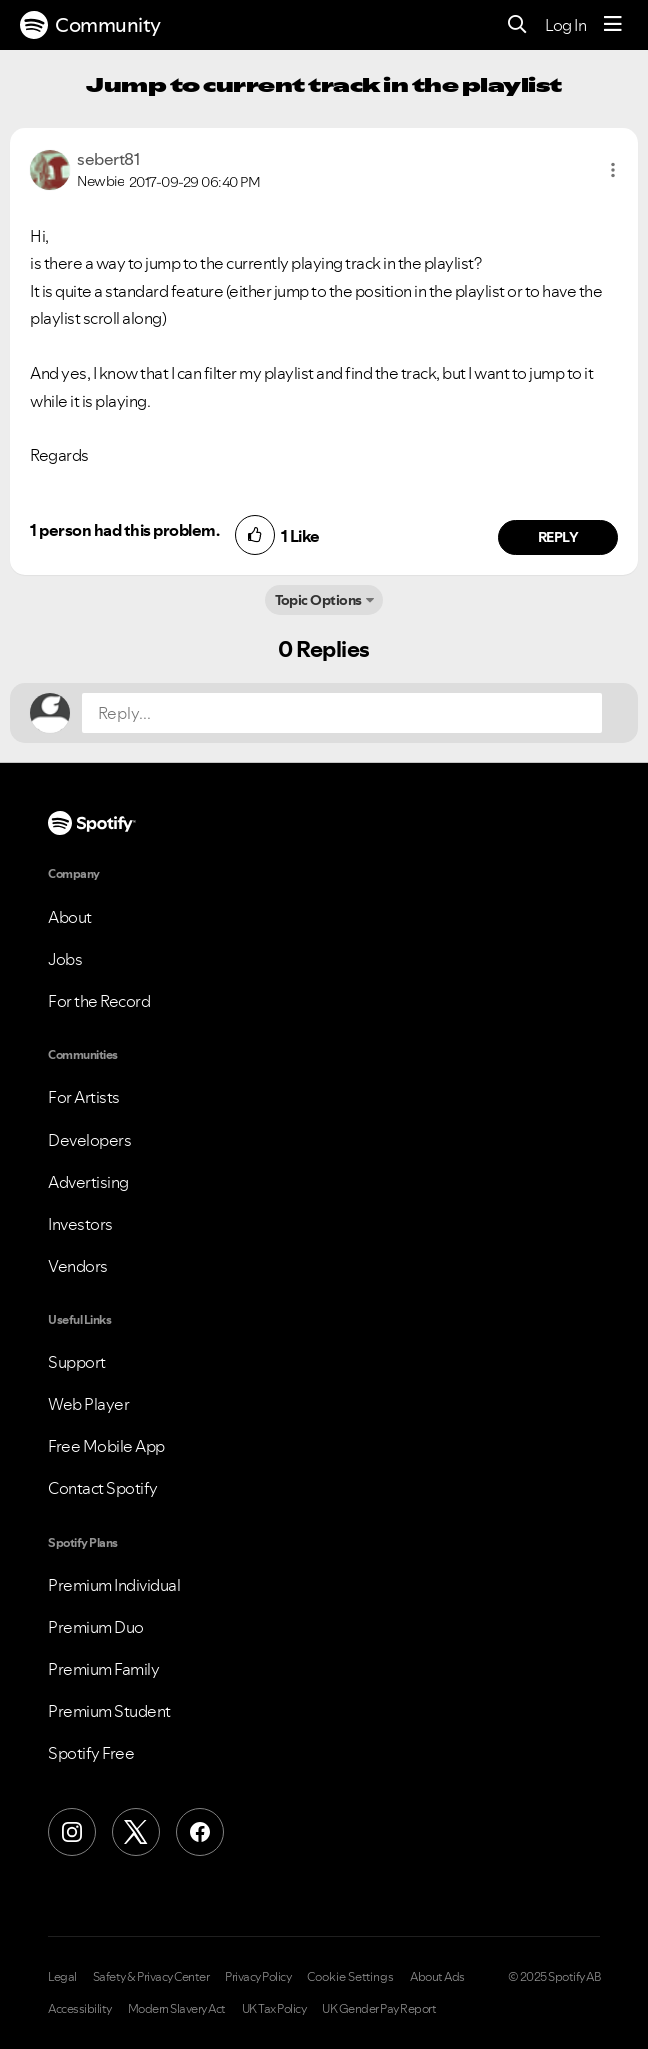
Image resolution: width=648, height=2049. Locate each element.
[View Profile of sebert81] (108, 159)
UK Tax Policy (274, 2009)
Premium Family (103, 1669)
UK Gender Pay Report (379, 2009)
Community (90, 25)
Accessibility (80, 2009)
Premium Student (109, 1711)
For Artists (84, 1097)
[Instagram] (72, 1832)
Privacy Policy (258, 1977)
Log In (565, 25)
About (70, 917)
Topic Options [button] (318, 600)
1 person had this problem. (124, 530)
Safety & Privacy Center (151, 1977)
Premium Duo (96, 1627)
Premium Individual (114, 1585)
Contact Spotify (103, 1488)
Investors (80, 1224)
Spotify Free (91, 1753)
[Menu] (613, 25)
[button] (613, 170)
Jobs (65, 959)
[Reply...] (342, 713)
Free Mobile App (106, 1446)
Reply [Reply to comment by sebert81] (558, 537)
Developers (89, 1140)
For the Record (99, 1001)
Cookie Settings (350, 1977)
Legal (62, 1977)
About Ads (437, 1977)
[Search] (517, 25)
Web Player (88, 1404)
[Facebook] (200, 1832)
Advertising (88, 1182)
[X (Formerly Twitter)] (136, 1832)
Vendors (78, 1266)
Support (77, 1362)
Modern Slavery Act (177, 2009)
